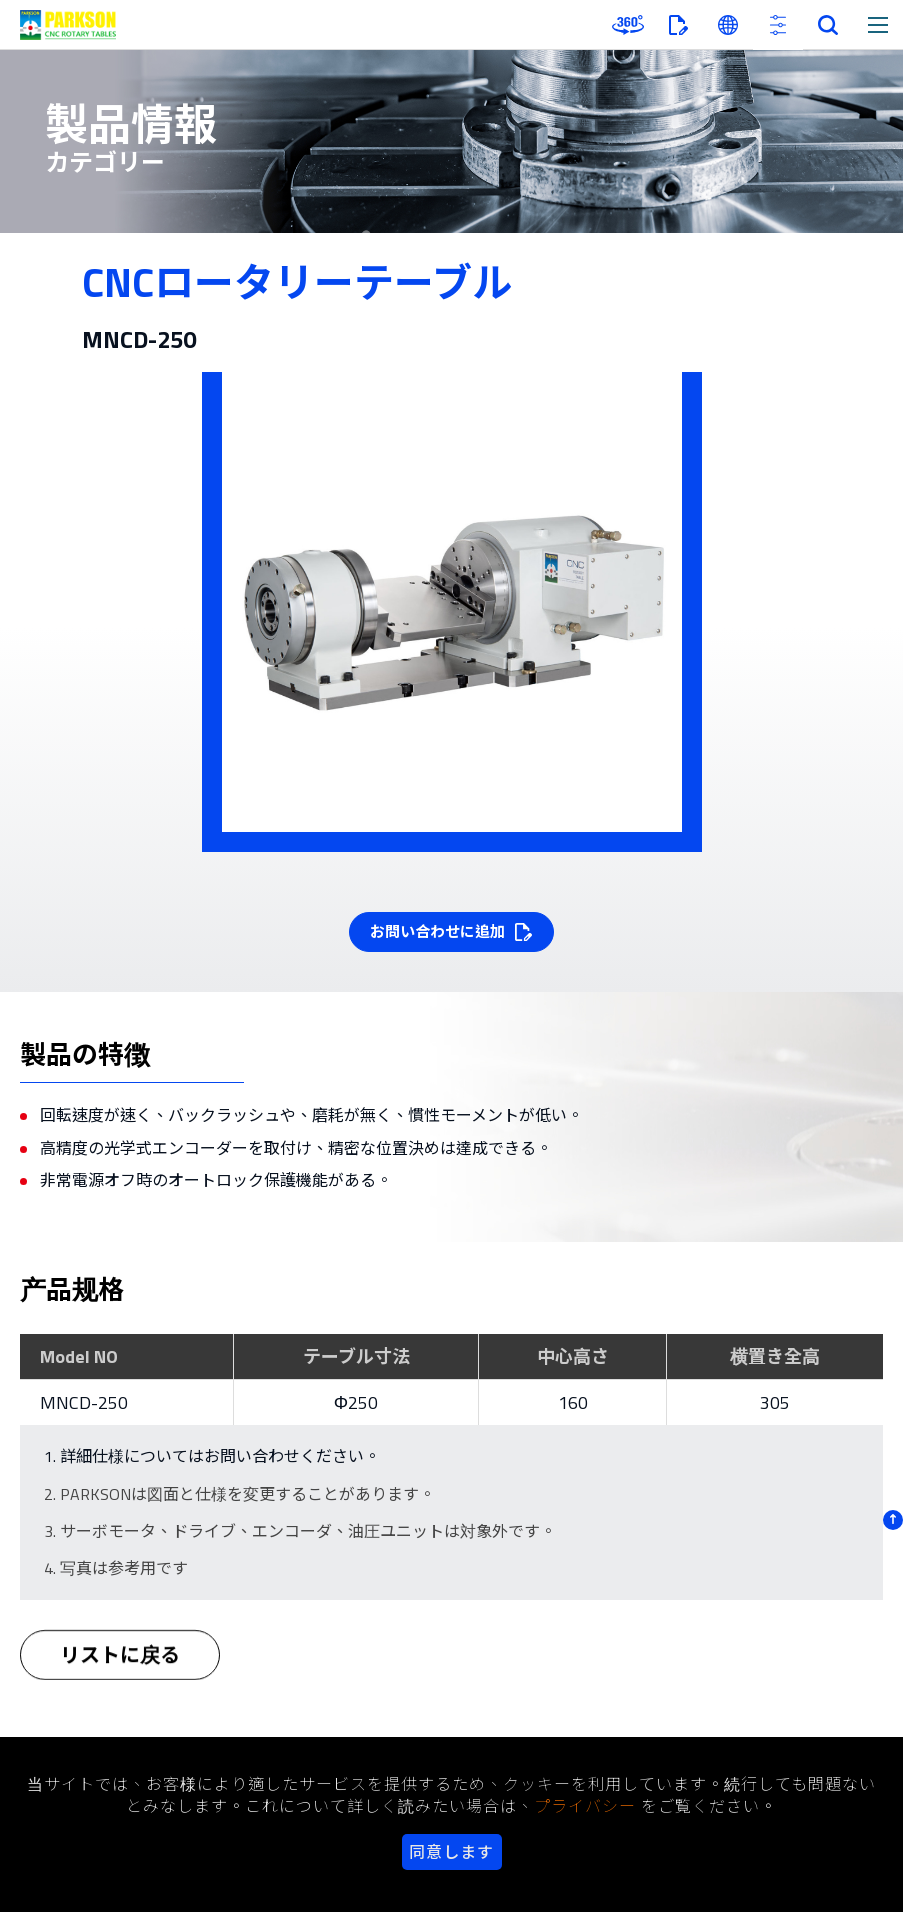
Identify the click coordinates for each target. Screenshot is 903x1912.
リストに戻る (120, 1664)
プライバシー (585, 1806)
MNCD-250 (84, 1402)
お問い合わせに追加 (437, 931)
